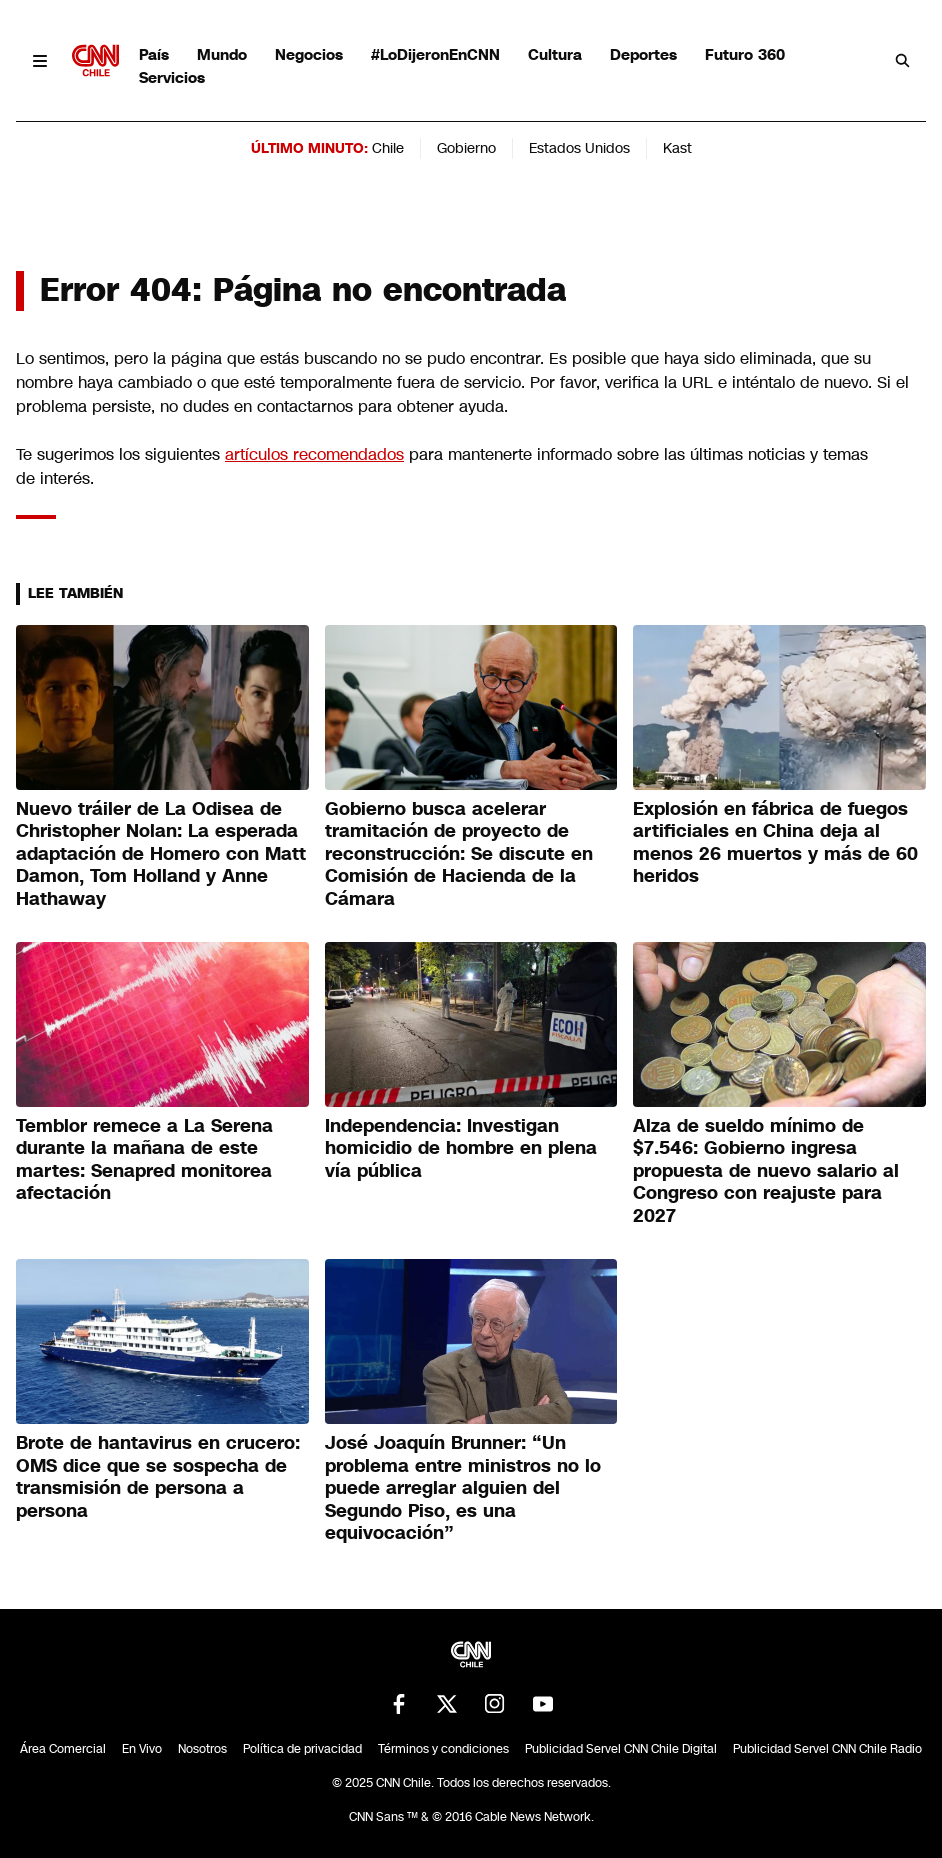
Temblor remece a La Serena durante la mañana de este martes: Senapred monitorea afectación (144, 1160)
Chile (388, 148)
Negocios (309, 54)
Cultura (555, 54)
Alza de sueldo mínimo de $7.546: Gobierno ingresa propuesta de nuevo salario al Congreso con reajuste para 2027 (766, 1171)
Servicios (172, 77)
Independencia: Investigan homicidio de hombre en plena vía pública (461, 1148)
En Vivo (142, 1749)
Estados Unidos (579, 148)
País (154, 54)
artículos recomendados (314, 454)
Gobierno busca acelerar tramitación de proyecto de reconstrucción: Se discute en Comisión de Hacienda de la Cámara (459, 854)
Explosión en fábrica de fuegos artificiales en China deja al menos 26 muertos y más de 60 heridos (775, 843)
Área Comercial (63, 1749)
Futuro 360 (745, 54)
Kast (677, 148)
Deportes (643, 54)
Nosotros (202, 1749)
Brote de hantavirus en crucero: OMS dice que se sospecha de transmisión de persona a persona (158, 1477)
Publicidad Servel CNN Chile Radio (827, 1749)
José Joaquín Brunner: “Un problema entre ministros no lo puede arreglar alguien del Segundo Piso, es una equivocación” (463, 1488)
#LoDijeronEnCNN (435, 54)
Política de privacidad (302, 1749)
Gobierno (466, 148)
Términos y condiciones (443, 1749)
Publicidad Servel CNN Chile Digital (621, 1749)
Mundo (222, 54)
